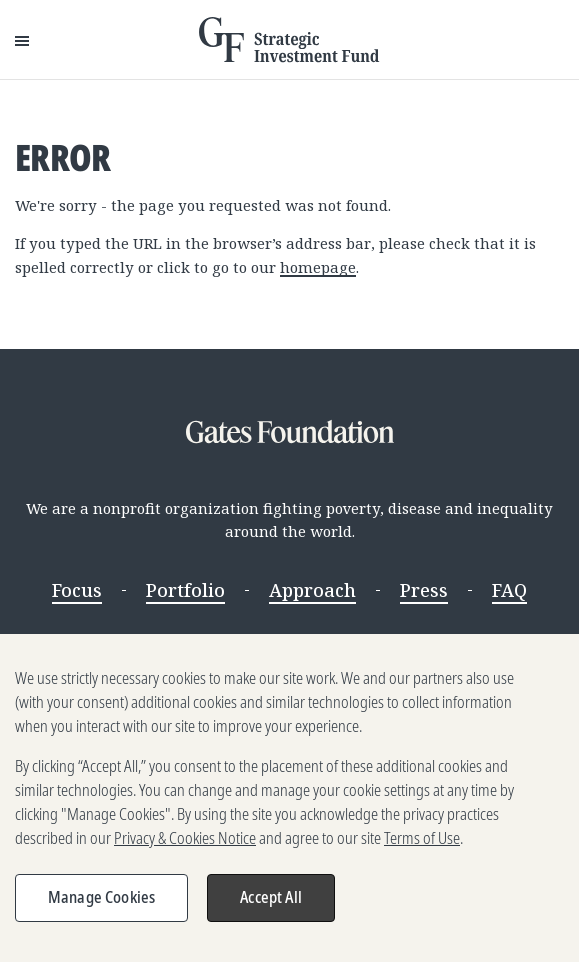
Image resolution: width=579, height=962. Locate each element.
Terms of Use (422, 845)
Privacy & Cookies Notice (185, 845)
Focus (77, 590)
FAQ (509, 590)
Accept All (271, 904)
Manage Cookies (101, 904)
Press (424, 590)
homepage (318, 267)
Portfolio (185, 590)
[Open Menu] (22, 40)
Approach (312, 590)
